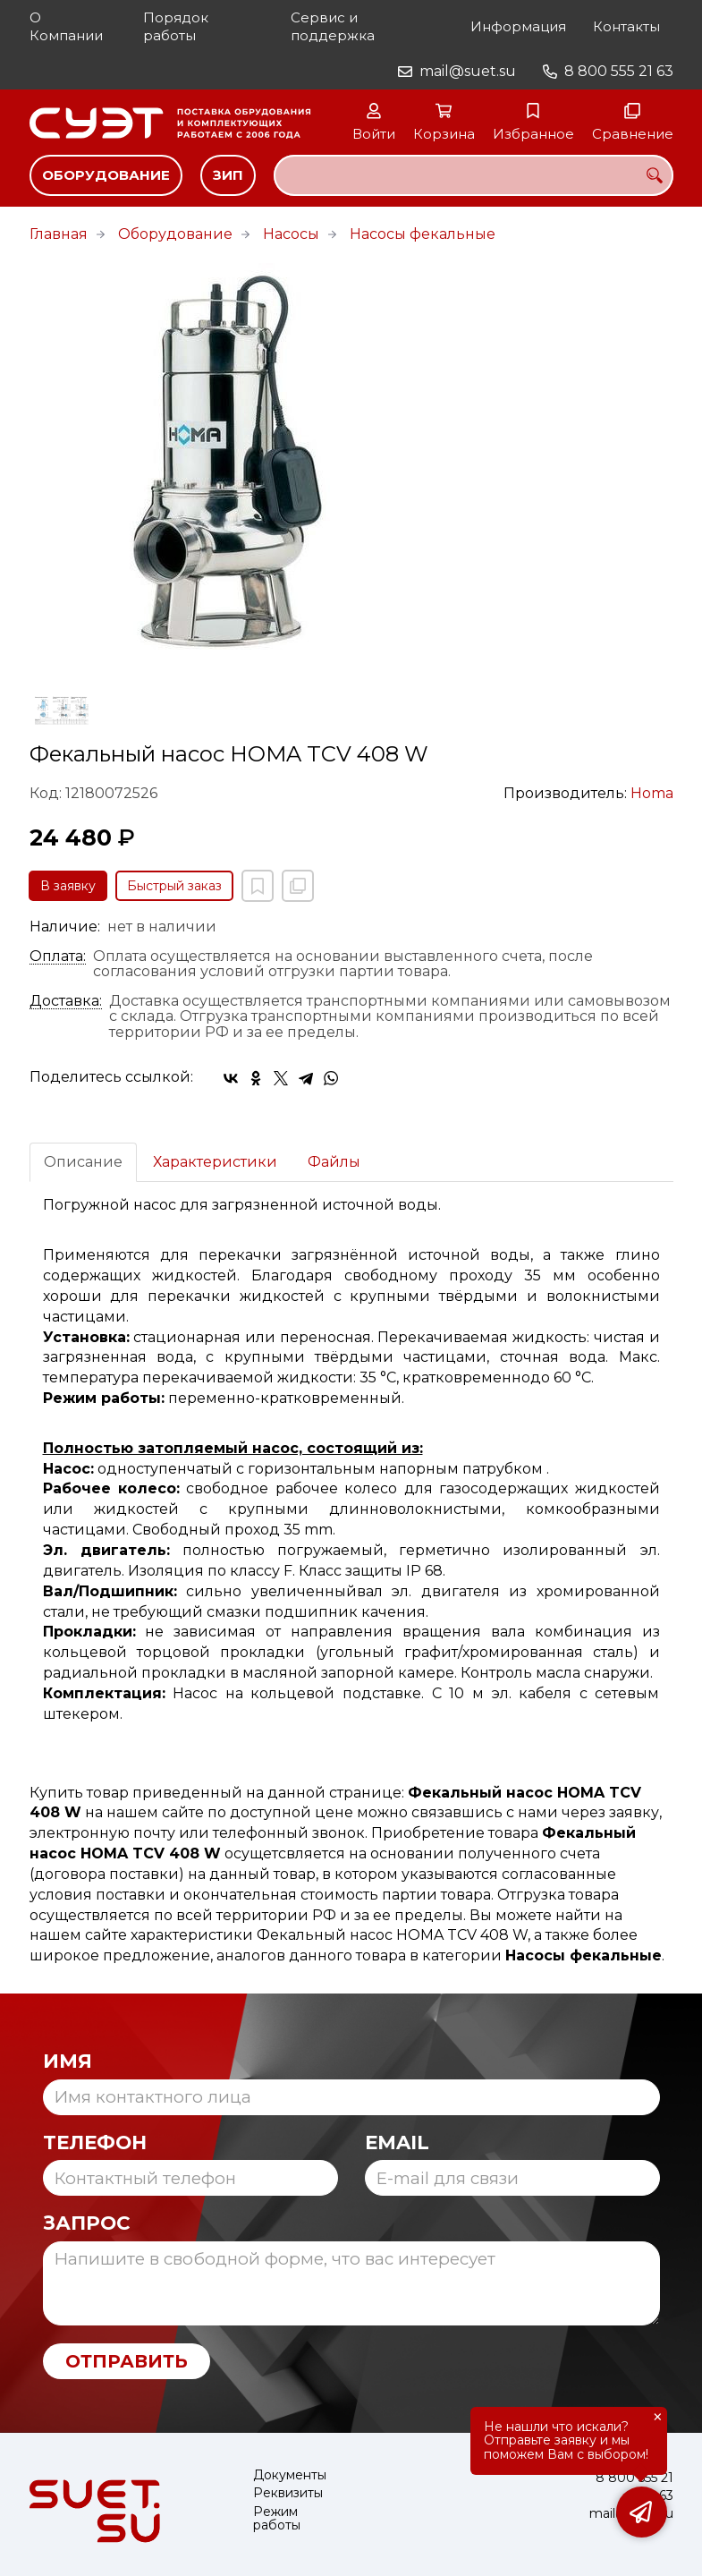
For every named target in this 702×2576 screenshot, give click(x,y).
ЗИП (228, 174)
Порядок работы (175, 26)
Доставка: (66, 1001)
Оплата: (58, 956)
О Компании (66, 26)
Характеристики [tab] (215, 1161)
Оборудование (106, 174)
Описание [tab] (83, 1161)
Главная (59, 233)
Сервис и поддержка (333, 26)
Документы (289, 2475)
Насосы (291, 233)
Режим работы (276, 2519)
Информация (518, 26)
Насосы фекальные (422, 233)
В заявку (68, 886)
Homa (651, 793)
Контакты (626, 26)
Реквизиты (288, 2493)
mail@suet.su (467, 71)
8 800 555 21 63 (618, 71)
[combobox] (473, 175)
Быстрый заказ (174, 886)
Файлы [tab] (334, 1161)
